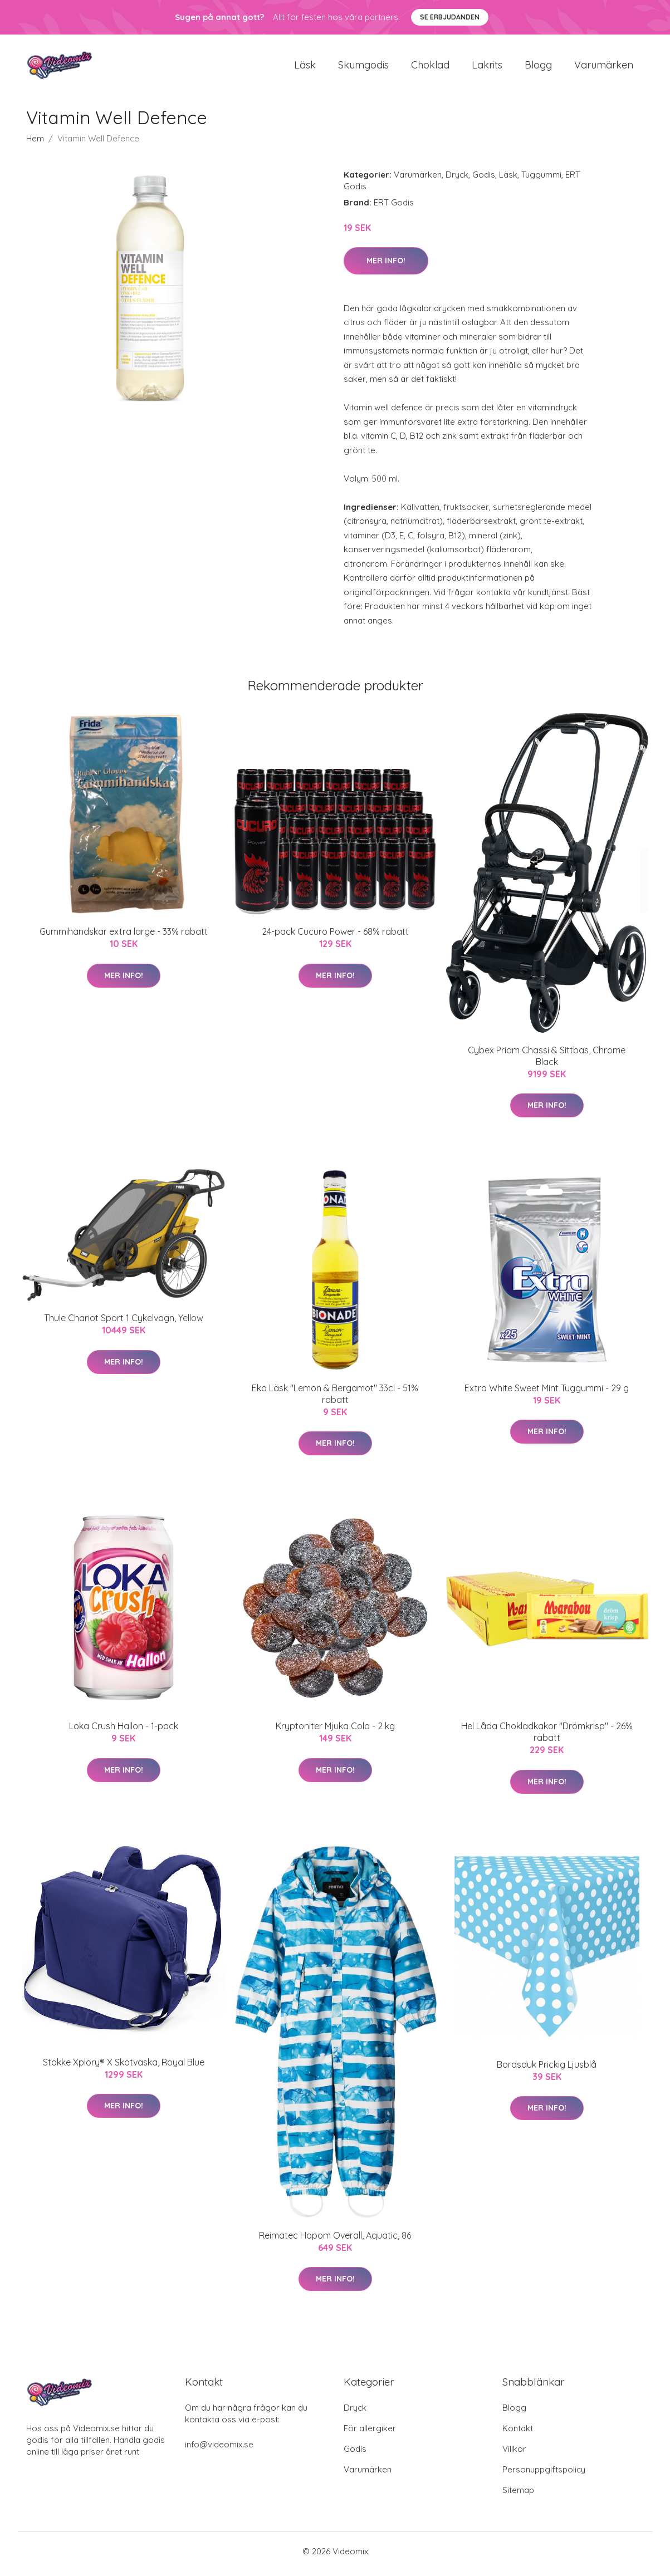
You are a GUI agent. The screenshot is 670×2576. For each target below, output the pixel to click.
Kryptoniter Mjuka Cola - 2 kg (335, 1732)
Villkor (514, 2454)
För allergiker (370, 2433)
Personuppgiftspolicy (543, 2475)
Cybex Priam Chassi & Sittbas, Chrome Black (546, 1061)
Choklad (430, 67)
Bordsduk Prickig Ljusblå (546, 2069)
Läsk (305, 67)
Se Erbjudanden (450, 17)
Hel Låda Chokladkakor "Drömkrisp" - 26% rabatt (547, 1737)
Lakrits (487, 67)
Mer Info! (385, 266)
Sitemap (518, 2495)
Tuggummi (541, 180)
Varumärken (603, 67)
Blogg (538, 67)
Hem (35, 144)
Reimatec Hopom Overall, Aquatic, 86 (335, 2240)
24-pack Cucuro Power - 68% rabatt (335, 937)
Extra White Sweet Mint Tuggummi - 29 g (546, 1393)
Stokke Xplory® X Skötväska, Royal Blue (123, 2067)
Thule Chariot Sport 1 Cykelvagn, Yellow (123, 1323)
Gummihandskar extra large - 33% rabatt (124, 937)
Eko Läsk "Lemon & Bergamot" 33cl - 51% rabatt (335, 1399)
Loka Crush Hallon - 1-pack (123, 1732)
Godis (483, 180)
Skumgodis (363, 67)
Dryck (457, 180)
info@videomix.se (219, 2450)
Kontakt (517, 2433)
